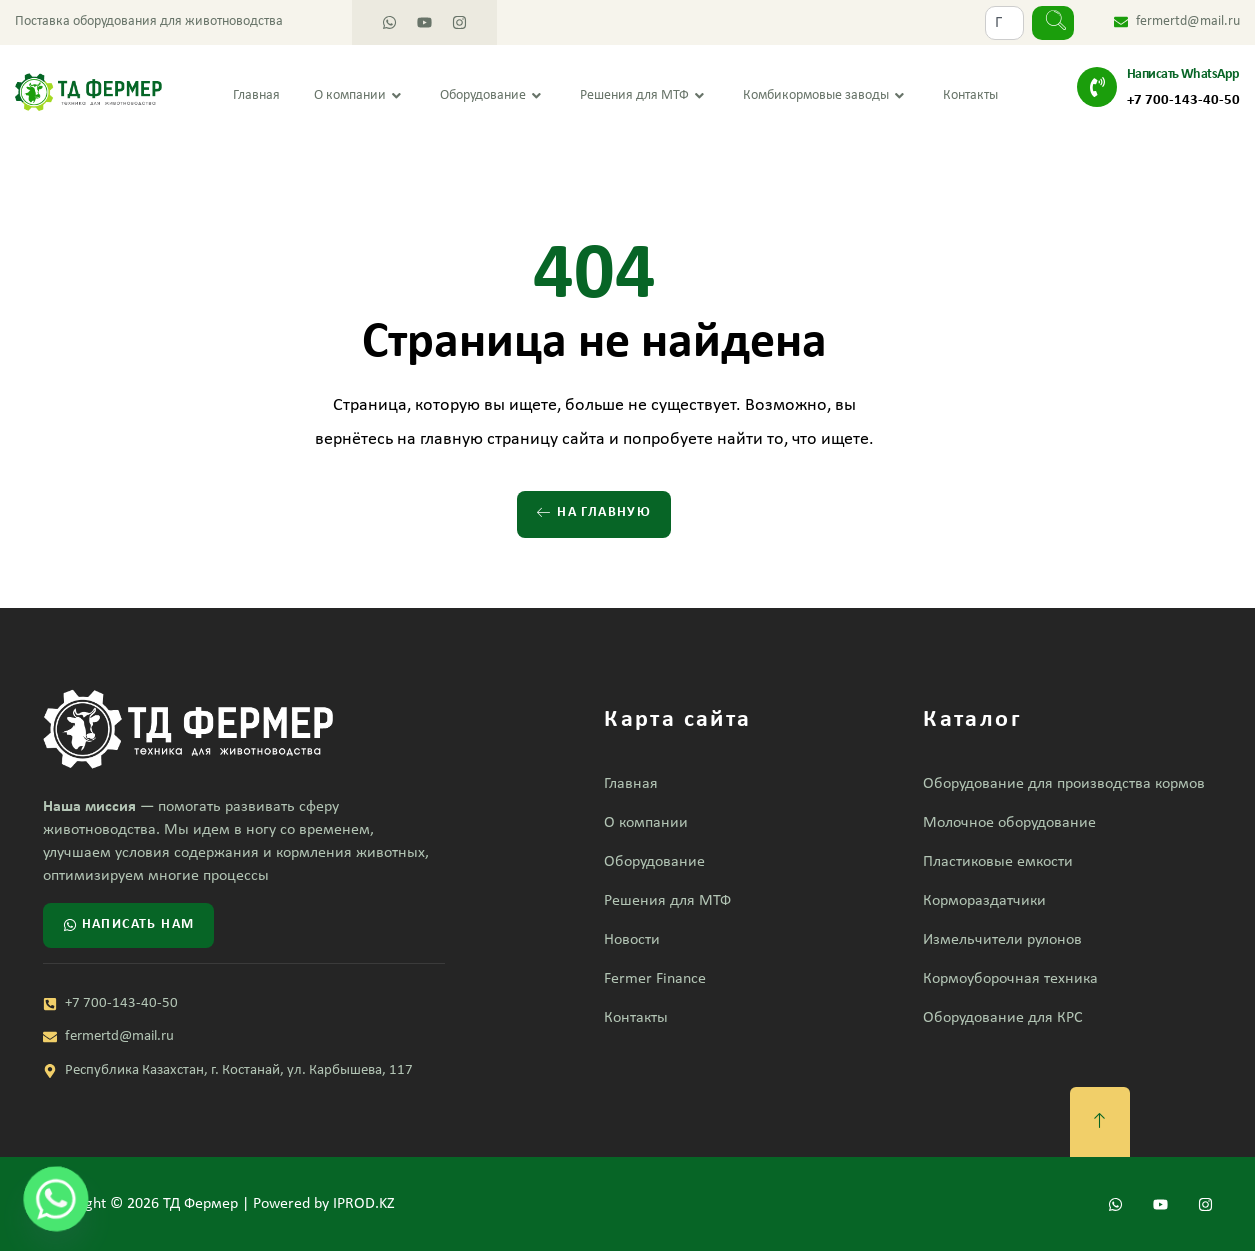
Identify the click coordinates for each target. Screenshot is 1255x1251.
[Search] (1053, 23)
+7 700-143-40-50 (1183, 100)
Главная (256, 95)
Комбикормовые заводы (826, 96)
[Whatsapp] (56, 1199)
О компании (360, 96)
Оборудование (493, 96)
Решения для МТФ (644, 96)
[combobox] (1004, 23)
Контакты (970, 95)
